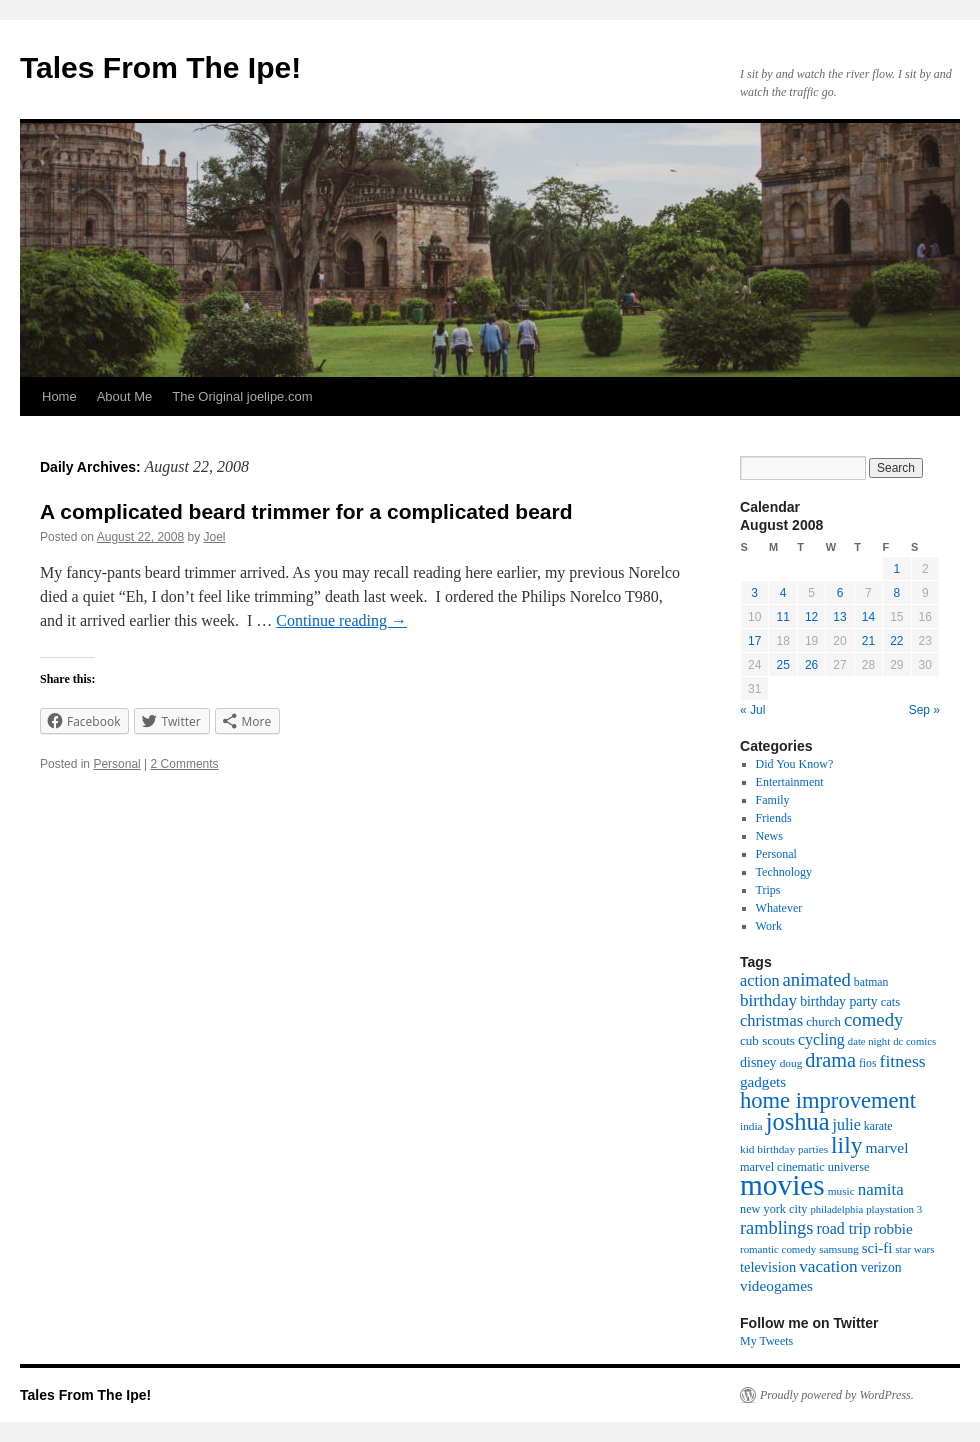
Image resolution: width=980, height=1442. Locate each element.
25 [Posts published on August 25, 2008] (782, 665)
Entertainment (790, 782)
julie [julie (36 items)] (847, 1124)
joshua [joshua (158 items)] (798, 1121)
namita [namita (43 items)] (881, 1189)
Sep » (924, 710)
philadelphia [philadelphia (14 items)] (836, 1209)
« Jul (752, 710)
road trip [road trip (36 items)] (843, 1228)
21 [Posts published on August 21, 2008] (868, 641)
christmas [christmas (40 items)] (771, 1020)
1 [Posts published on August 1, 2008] (896, 569)
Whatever (779, 908)
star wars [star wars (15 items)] (914, 1249)
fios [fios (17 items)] (868, 1063)
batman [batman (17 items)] (871, 982)
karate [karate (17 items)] (878, 1126)
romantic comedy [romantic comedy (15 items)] (778, 1249)
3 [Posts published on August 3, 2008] (754, 593)
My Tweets (766, 1341)
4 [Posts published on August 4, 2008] (783, 593)
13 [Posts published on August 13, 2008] (839, 617)
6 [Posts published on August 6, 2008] (840, 593)
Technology (784, 872)
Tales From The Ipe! (160, 67)
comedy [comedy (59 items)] (873, 1019)
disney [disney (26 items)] (758, 1062)
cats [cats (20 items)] (891, 1002)
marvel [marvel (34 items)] (886, 1147)
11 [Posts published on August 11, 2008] (782, 617)
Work (769, 926)
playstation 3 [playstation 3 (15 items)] (894, 1209)
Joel (215, 537)
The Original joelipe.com (242, 396)
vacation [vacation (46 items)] (828, 1266)
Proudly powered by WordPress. (837, 1395)
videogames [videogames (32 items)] (776, 1285)
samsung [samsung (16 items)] (839, 1249)
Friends (774, 818)
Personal (116, 764)
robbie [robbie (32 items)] (893, 1228)
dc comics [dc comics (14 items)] (914, 1041)
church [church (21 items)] (823, 1022)
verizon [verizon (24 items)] (881, 1267)
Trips (768, 890)
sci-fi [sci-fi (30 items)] (877, 1248)
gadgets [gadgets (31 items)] (763, 1082)
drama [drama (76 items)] (830, 1060)
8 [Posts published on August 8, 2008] (896, 593)
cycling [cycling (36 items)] (821, 1039)
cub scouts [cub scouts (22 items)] (767, 1040)
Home (59, 396)
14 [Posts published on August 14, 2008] (868, 617)
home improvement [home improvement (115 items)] (828, 1100)
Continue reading (341, 620)
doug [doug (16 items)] (791, 1063)
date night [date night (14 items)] (869, 1041)
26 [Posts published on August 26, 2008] (811, 665)
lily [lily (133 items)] (846, 1145)
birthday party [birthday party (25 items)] (839, 1001)
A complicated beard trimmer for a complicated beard (306, 511)
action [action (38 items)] (760, 981)
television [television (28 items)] (768, 1267)
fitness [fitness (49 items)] (903, 1061)
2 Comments (185, 764)
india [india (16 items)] (751, 1126)
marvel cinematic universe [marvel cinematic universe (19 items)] (804, 1167)
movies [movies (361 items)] (782, 1185)
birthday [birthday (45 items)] (768, 1000)
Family (773, 800)
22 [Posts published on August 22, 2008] (896, 641)
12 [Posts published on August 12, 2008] (811, 617)
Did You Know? (795, 764)
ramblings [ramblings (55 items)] (776, 1228)
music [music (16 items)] (841, 1191)
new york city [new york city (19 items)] (773, 1209)
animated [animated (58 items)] (817, 979)
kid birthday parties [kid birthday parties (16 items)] (784, 1149)
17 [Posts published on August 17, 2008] (754, 641)
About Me (125, 396)
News (769, 836)
